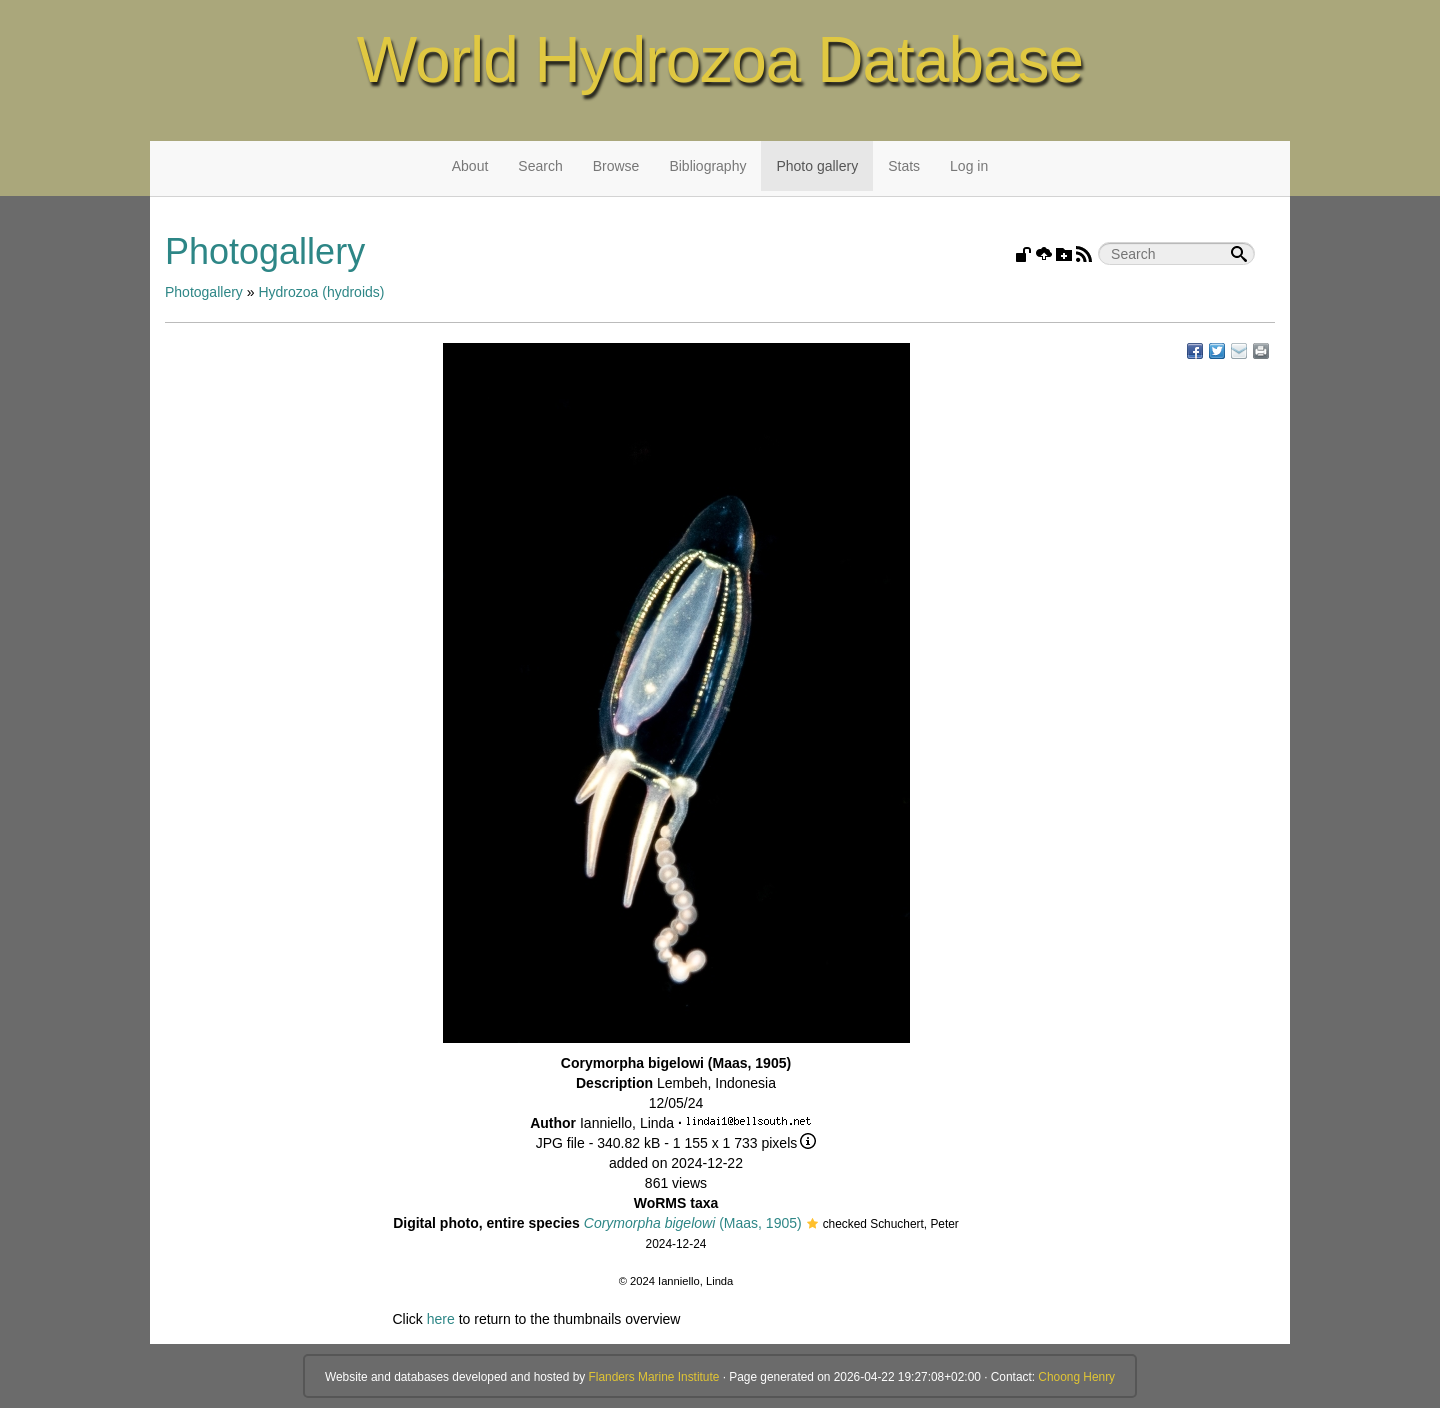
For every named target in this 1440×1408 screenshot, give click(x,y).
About (470, 166)
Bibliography (707, 166)
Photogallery (204, 292)
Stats (904, 166)
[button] (812, 1225)
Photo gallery (817, 166)
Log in (969, 166)
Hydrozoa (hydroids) (321, 292)
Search (540, 166)
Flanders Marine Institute (654, 1377)
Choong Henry (1076, 1377)
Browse (616, 166)
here (441, 1319)
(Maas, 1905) (693, 1223)
